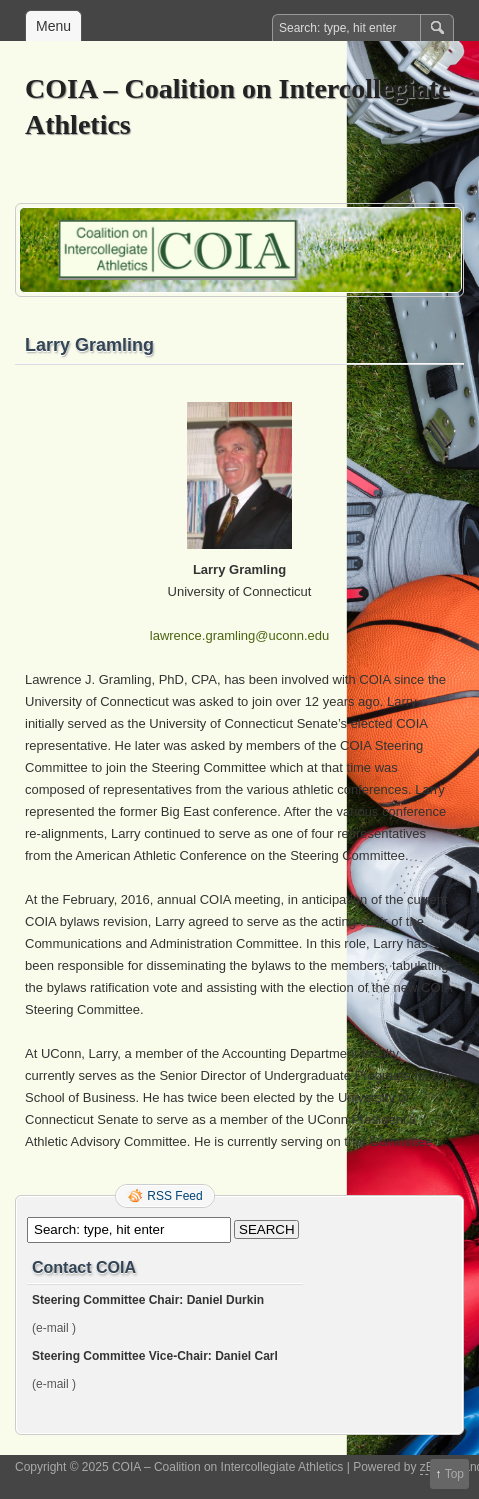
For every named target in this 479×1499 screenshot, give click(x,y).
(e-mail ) (54, 1328)
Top (454, 1474)
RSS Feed (174, 1196)
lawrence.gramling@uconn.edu (239, 635)
